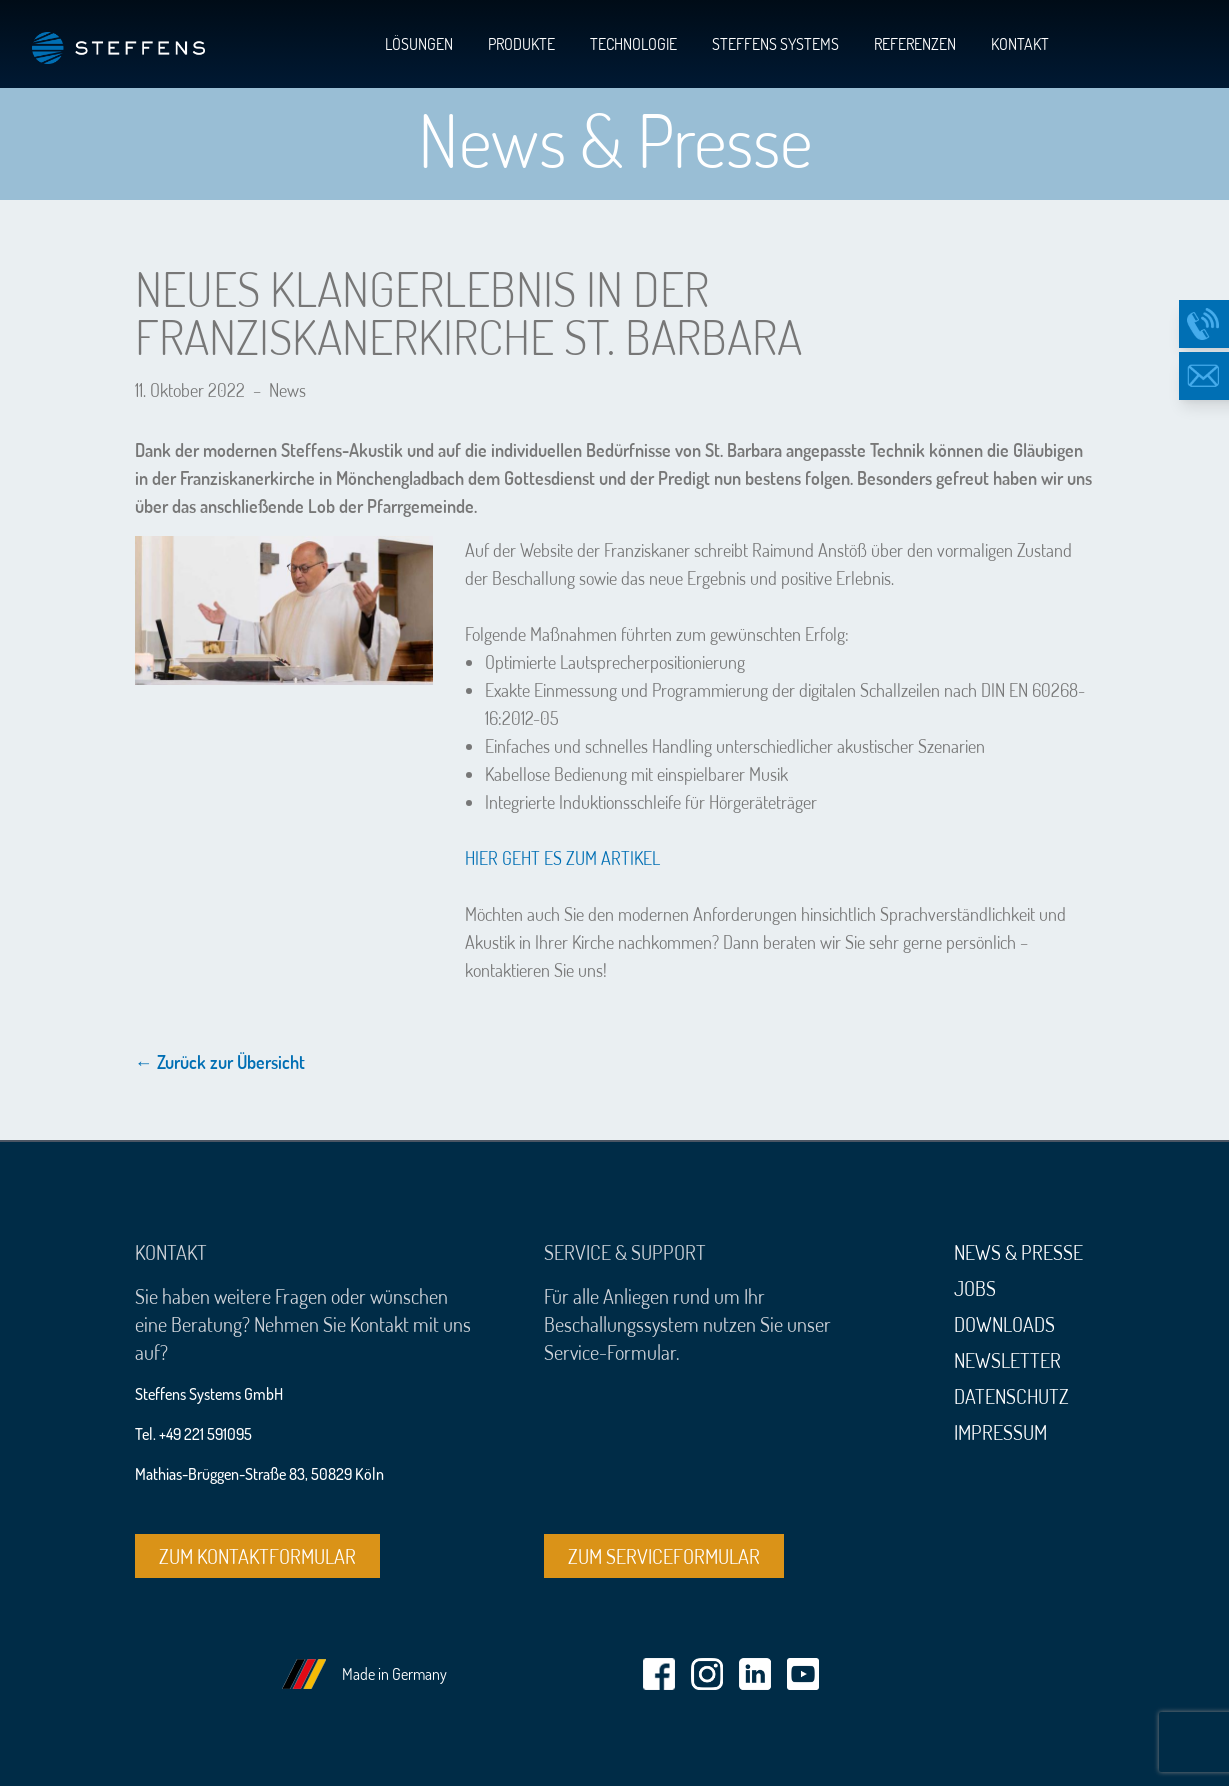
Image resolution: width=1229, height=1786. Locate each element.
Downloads (1004, 1324)
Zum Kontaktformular (257, 1556)
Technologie (633, 44)
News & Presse (1018, 1252)
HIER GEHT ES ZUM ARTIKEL (562, 858)
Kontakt (1020, 44)
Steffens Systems (775, 44)
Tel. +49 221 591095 (193, 1434)
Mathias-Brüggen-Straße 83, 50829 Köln (259, 1474)
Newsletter (1007, 1360)
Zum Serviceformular (664, 1556)
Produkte (521, 44)
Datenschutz (1011, 1396)
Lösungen (419, 44)
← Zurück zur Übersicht (220, 1062)
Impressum (1000, 1432)
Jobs (975, 1288)
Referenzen (915, 44)
